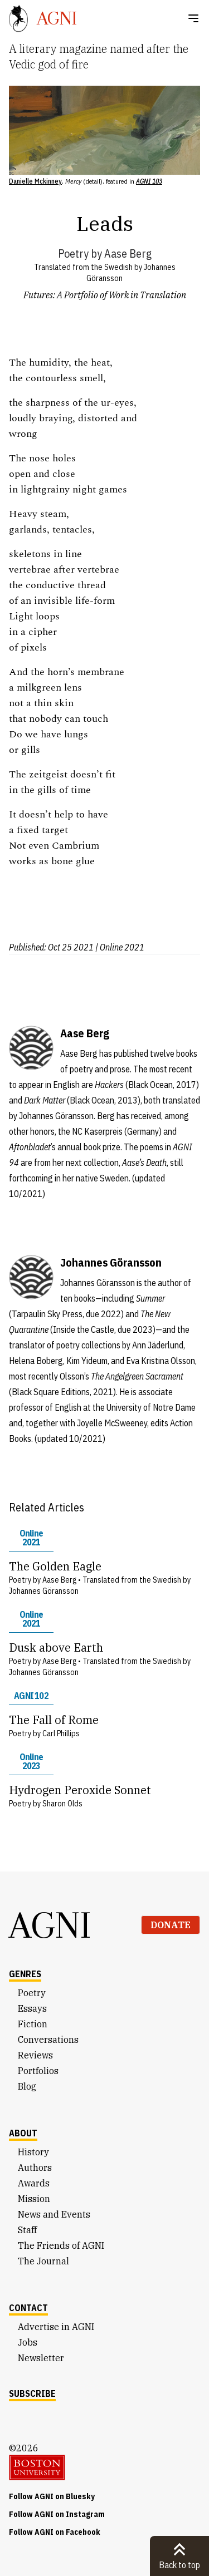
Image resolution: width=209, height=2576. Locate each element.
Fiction (32, 2024)
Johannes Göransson (44, 1591)
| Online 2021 (119, 947)
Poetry (73, 253)
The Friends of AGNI (61, 2245)
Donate (170, 1924)
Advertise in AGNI (56, 2326)
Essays (32, 2008)
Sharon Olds (62, 1804)
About (23, 2133)
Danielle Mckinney (35, 181)
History (33, 2152)
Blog (27, 2086)
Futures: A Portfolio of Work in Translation (104, 295)
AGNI (50, 1925)
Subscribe (32, 2393)
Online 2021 (31, 1538)
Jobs (27, 2342)
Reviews (35, 2055)
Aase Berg (128, 253)
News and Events (54, 2214)
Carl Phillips (61, 1733)
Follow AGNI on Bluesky (52, 2496)
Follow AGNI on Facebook (54, 2532)
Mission (34, 2198)
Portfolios (38, 2070)
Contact (28, 2307)
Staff (27, 2229)
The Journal (43, 2261)
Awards (34, 2183)
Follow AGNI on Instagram (57, 2514)
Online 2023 (31, 1761)
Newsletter (41, 2357)
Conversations (48, 2039)
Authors (35, 2167)
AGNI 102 (31, 1695)
